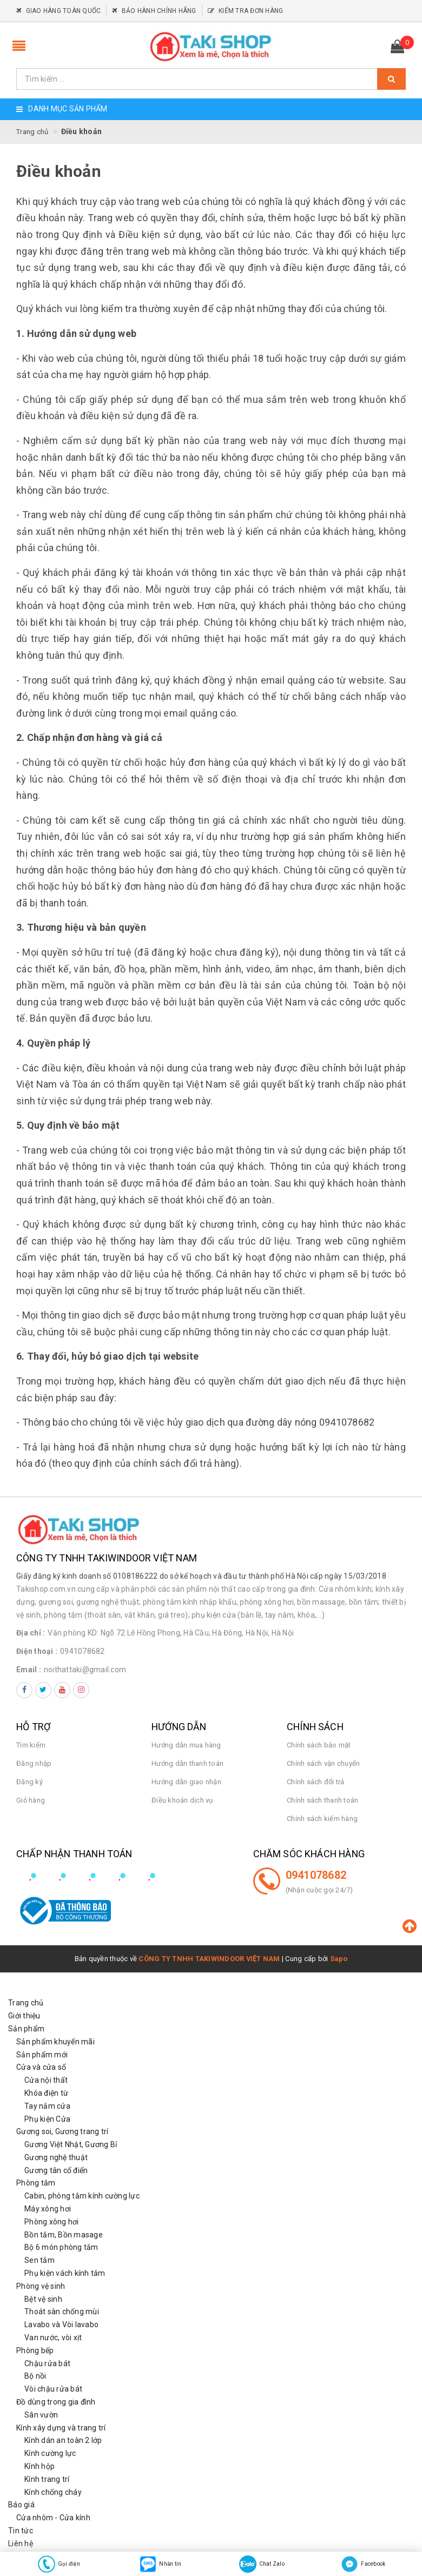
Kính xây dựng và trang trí (61, 2427)
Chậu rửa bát (47, 2363)
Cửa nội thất (46, 2080)
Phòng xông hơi (51, 2221)
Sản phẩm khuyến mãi (55, 2041)
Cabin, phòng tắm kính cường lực (82, 2195)
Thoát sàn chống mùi (61, 2311)
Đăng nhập (33, 1763)
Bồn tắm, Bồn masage (63, 2234)
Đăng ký (29, 1782)
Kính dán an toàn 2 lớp (63, 2440)
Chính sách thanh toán (322, 1800)
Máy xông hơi (47, 2208)
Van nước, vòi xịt (53, 2337)
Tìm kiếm (30, 1745)
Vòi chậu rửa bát (53, 2389)
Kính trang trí (47, 2479)
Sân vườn (41, 2415)
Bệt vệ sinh (43, 2299)
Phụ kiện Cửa (47, 2119)
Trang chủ (25, 2002)
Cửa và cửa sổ (41, 2067)
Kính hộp (39, 2466)
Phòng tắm (35, 2182)
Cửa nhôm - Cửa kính (53, 2517)
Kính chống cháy (53, 2492)
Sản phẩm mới (42, 2054)
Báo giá (21, 2504)
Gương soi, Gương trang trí (62, 2131)
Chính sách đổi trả (316, 1782)
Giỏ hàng (30, 1800)
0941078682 (82, 1651)
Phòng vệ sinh (40, 2286)
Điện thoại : (36, 1651)
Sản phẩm (26, 2028)
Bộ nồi (35, 2376)
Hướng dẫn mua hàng (186, 1745)
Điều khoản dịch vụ (182, 1800)
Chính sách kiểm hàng (322, 1819)
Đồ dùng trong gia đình (56, 2402)
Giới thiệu (24, 2015)
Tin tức (20, 2530)
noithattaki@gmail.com (85, 1669)
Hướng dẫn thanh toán (187, 1763)
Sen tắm (39, 2260)
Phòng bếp (35, 2350)
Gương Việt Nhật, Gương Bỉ (70, 2144)
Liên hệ (20, 2543)
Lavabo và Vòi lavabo (61, 2324)
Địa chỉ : (30, 1632)
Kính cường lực (50, 2453)
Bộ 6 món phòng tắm (61, 2247)
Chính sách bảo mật (319, 1745)
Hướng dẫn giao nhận (186, 1782)
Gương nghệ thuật (56, 2157)
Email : (28, 1669)
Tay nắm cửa (47, 2106)
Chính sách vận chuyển (323, 1763)
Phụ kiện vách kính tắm (65, 2273)
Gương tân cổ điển (56, 2170)
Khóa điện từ (46, 2093)
